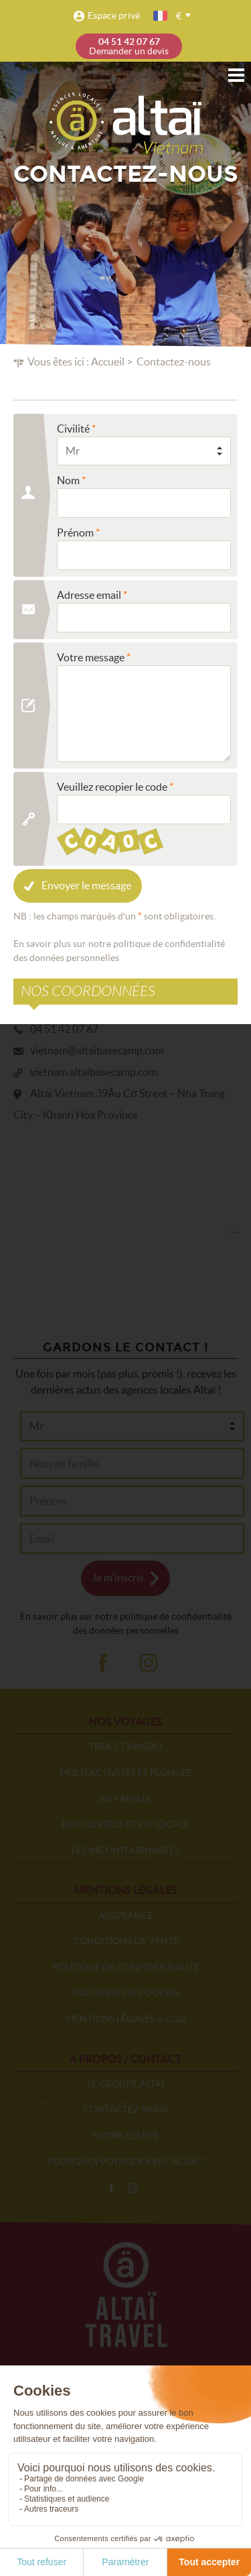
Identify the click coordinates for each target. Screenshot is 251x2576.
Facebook (111, 2188)
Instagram (133, 2188)
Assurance (125, 1915)
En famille (126, 1798)
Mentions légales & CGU (125, 2018)
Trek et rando (125, 1746)
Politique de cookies (126, 1992)
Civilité (73, 429)
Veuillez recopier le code (112, 787)
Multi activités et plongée (126, 1772)
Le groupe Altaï (125, 2083)
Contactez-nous (125, 2109)
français (161, 16)
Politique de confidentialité (125, 1967)
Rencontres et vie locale (125, 1824)
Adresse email (89, 595)
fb (102, 1663)
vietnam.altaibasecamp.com (93, 1072)
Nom (68, 480)
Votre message (90, 657)
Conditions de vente (126, 1941)
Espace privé (114, 15)
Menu (236, 75)
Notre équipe (125, 2135)
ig (149, 1663)
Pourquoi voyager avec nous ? (126, 2161)
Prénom (75, 532)
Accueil (107, 361)
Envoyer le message (86, 885)
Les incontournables (125, 1850)
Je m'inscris (118, 1577)
